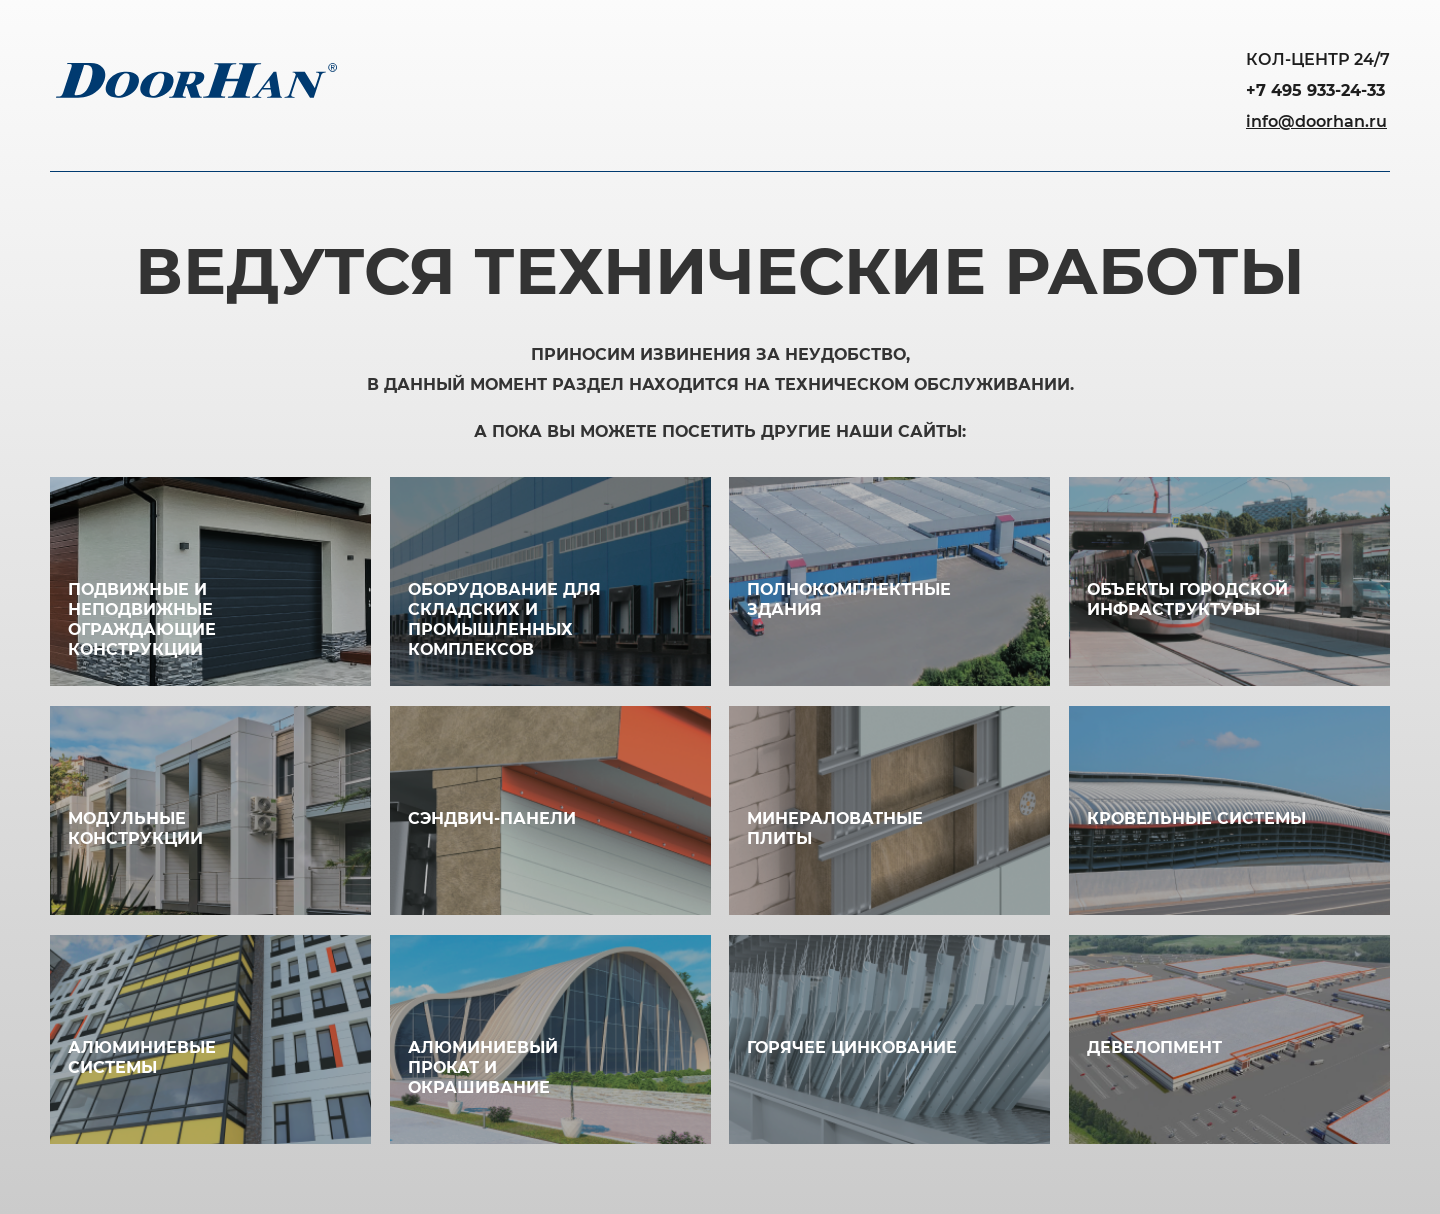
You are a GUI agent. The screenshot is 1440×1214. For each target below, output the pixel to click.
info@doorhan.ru (1316, 121)
